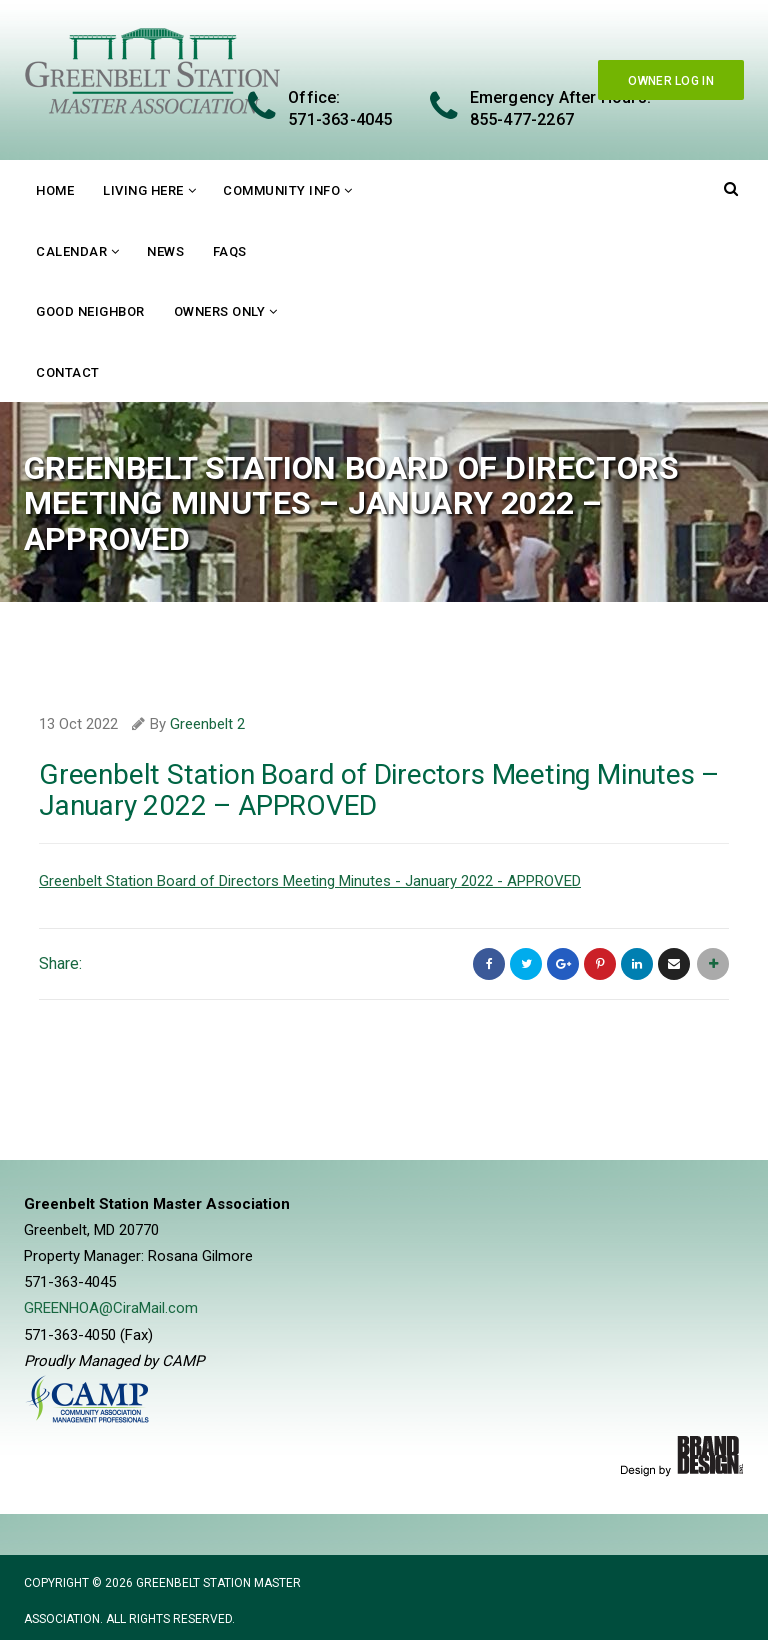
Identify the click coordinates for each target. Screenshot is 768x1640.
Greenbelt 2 (207, 724)
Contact (68, 372)
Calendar (71, 251)
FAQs (230, 251)
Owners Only (220, 311)
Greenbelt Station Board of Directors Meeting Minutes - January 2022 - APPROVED (310, 881)
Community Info (281, 190)
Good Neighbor (90, 311)
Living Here (143, 190)
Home (55, 190)
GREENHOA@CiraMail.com (111, 1307)
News (165, 251)
